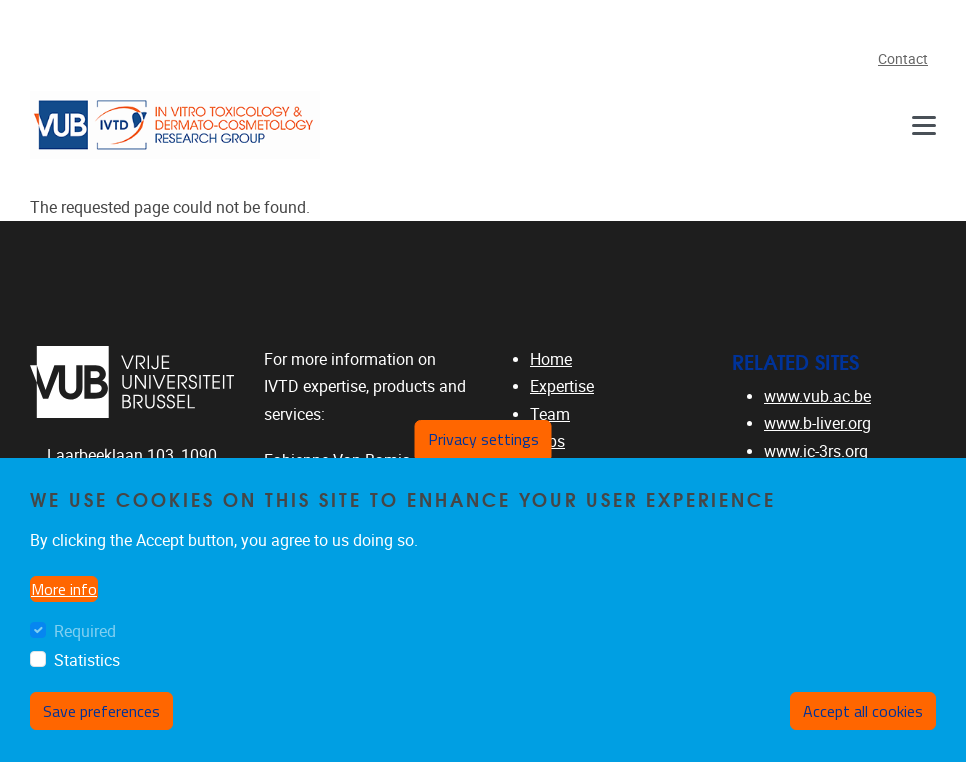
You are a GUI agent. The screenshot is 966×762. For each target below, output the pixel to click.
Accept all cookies (863, 711)
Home (551, 359)
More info (64, 589)
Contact (903, 59)
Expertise (562, 386)
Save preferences (101, 711)
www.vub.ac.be (817, 396)
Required (85, 631)
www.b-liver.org (817, 423)
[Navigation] (924, 125)
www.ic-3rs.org (816, 451)
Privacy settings (483, 439)
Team (550, 414)
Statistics (87, 660)
